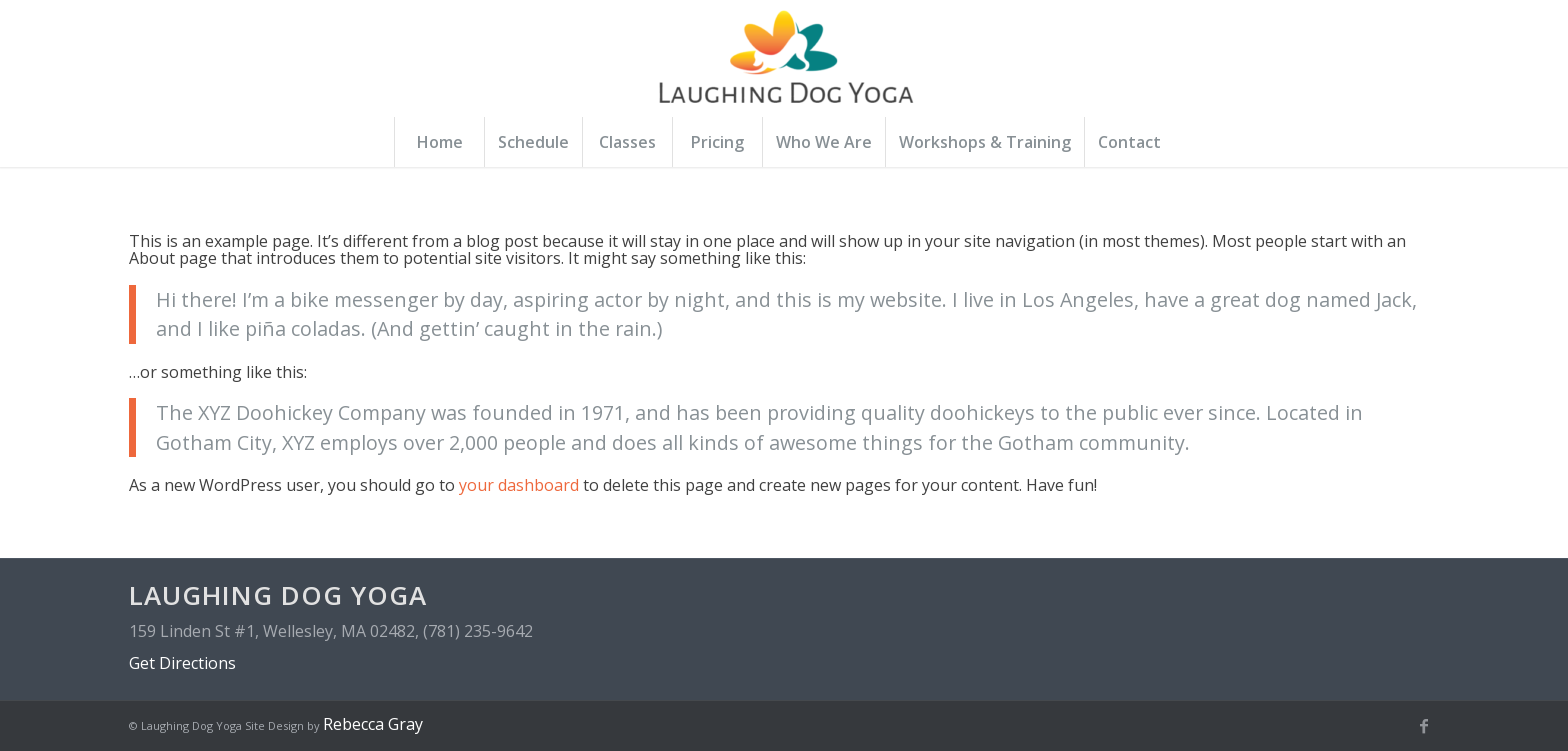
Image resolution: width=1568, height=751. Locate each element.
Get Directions (182, 663)
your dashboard (519, 485)
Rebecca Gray (373, 724)
